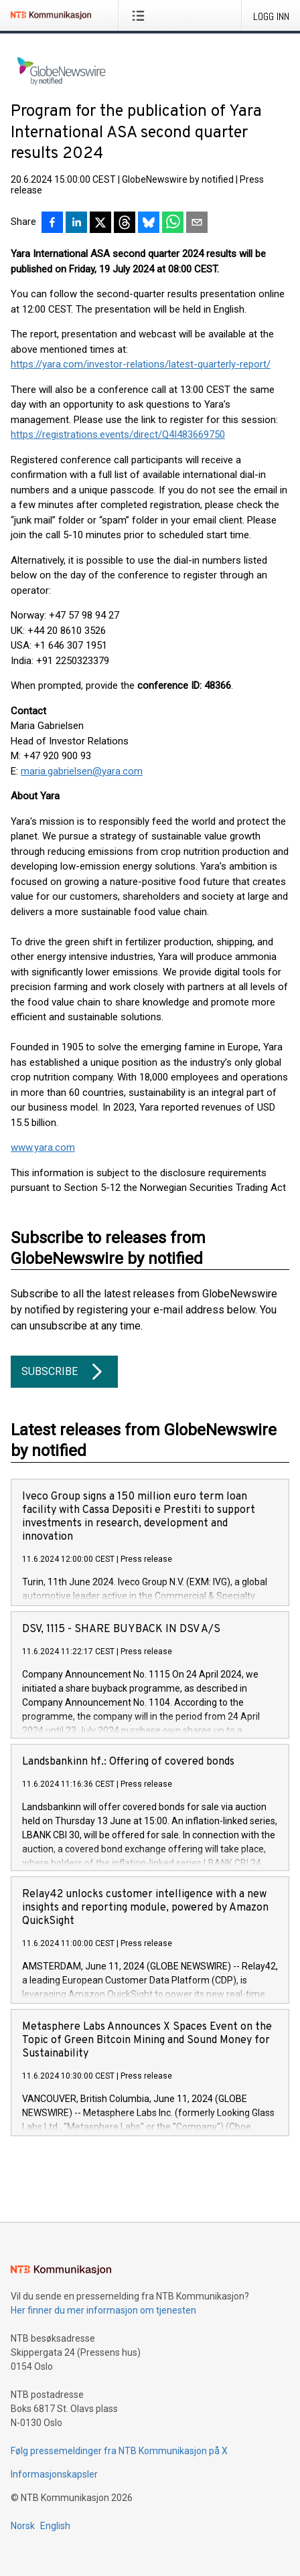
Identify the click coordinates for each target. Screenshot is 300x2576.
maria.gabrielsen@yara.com (82, 771)
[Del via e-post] (197, 224)
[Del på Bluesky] (148, 224)
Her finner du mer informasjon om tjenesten (103, 2310)
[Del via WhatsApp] (172, 224)
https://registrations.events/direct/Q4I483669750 (118, 434)
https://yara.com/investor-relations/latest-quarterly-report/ (141, 364)
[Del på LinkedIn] (76, 224)
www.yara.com (43, 1147)
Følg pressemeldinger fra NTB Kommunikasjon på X (119, 2450)
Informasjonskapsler (54, 2474)
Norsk (23, 2525)
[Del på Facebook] (52, 224)
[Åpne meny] (141, 15)
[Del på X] (100, 224)
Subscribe (64, 1372)
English (55, 2525)
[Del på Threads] (124, 224)
